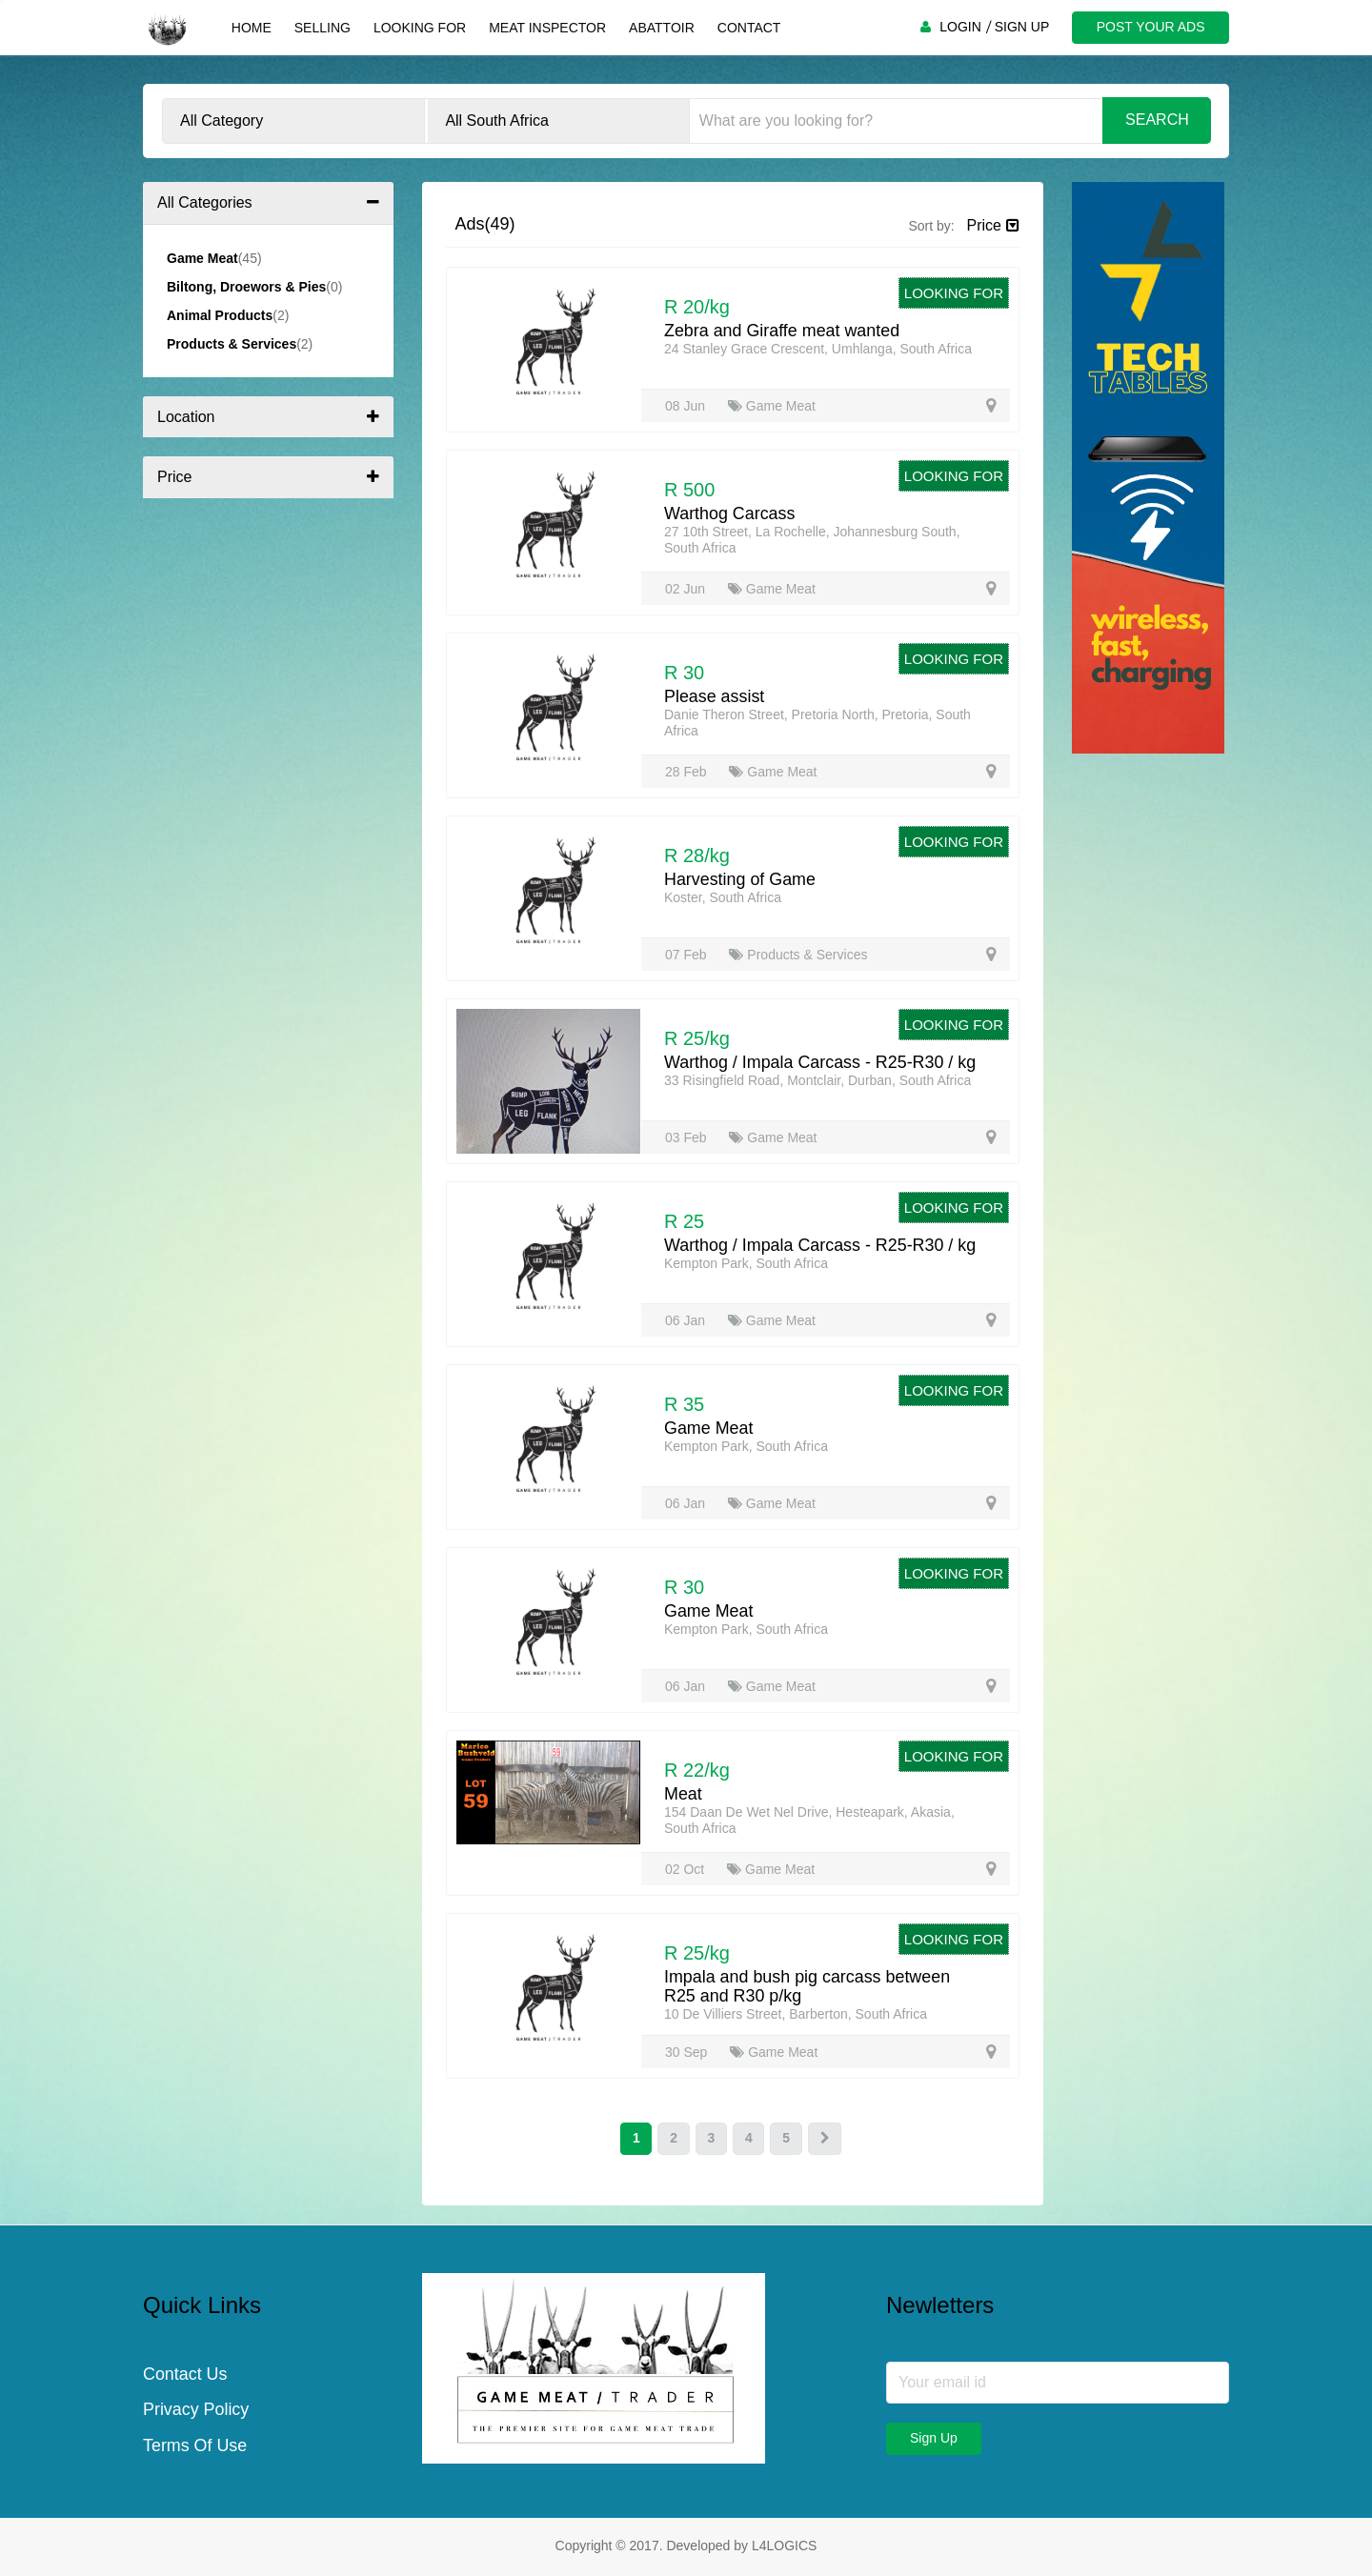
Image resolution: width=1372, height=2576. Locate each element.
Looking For (419, 27)
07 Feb (687, 954)
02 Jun (687, 588)
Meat (683, 1793)
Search (1157, 119)
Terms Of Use (195, 2447)
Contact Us (185, 2375)
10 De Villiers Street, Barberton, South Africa (795, 2014)
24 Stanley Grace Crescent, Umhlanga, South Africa (818, 348)
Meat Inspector (546, 27)
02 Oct (686, 1869)
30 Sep (688, 2052)
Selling (321, 27)
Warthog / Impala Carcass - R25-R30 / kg (821, 1062)
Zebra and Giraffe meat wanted (782, 330)
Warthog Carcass (730, 513)
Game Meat (772, 405)
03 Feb (687, 1137)
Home (251, 27)
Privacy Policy (196, 2411)
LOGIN (959, 26)
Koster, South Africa (722, 897)
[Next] (826, 2139)
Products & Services (798, 954)
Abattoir (661, 27)
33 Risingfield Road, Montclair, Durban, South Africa (817, 1080)
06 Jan (687, 1320)
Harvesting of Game (740, 879)
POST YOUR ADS (1150, 26)
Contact (748, 27)
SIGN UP (1021, 26)
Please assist (714, 696)
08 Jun (687, 405)
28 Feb (687, 771)
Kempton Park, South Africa (746, 1263)
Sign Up (934, 2437)
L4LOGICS (784, 2545)
